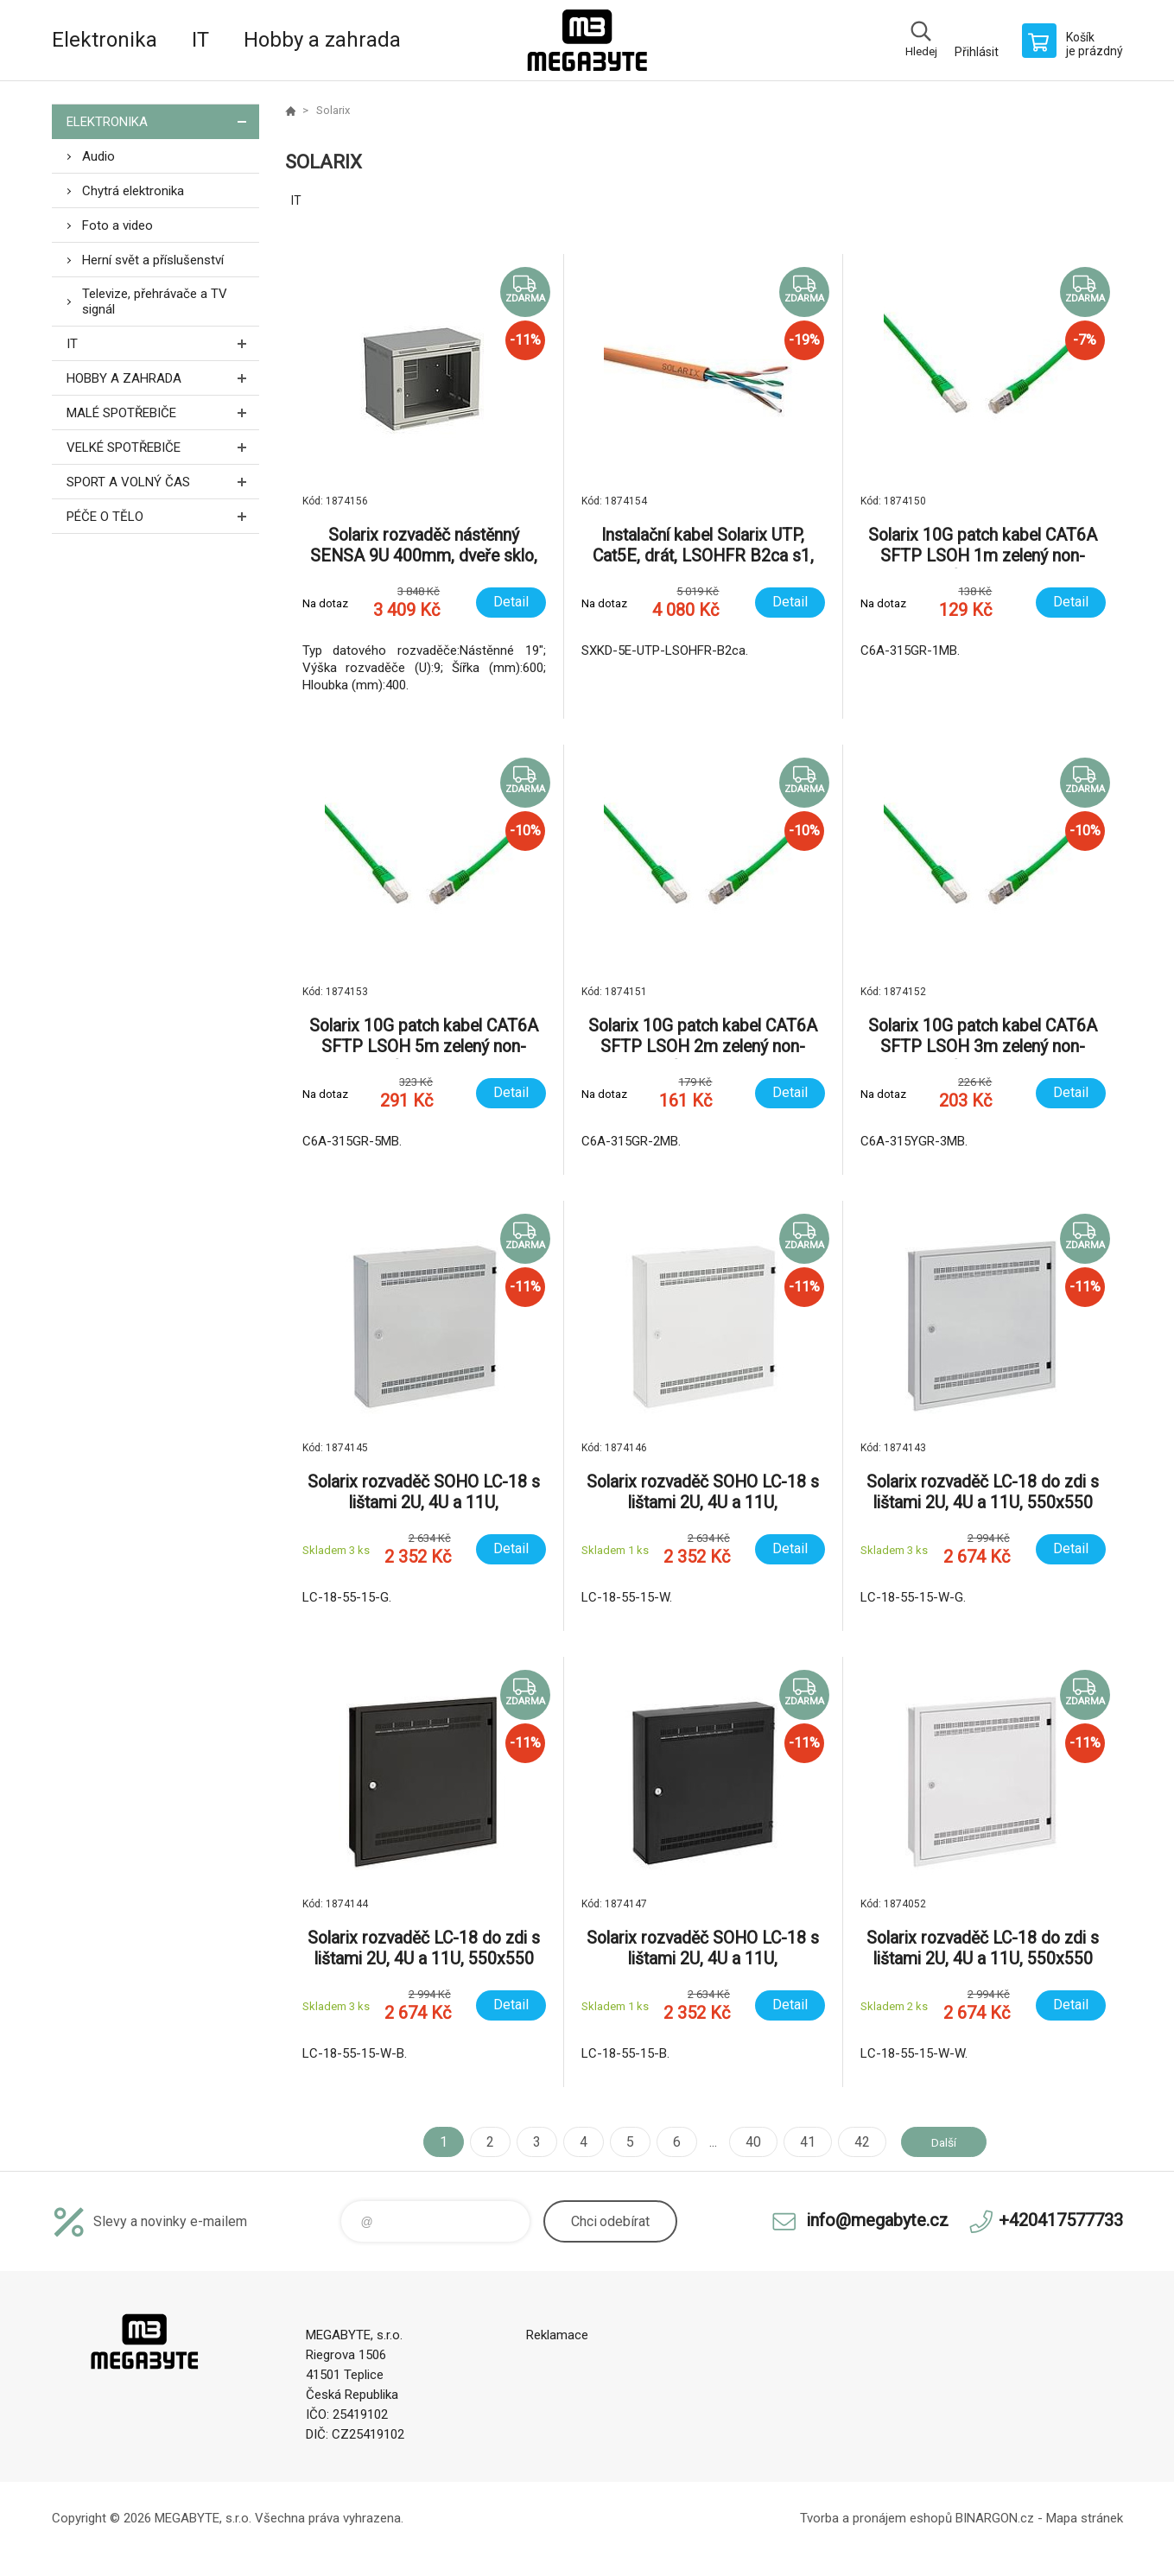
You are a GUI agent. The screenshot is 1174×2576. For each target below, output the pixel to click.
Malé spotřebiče (163, 412)
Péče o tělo (163, 516)
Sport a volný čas (163, 481)
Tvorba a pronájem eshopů (876, 2518)
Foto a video (117, 225)
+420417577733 (1061, 2220)
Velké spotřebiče (163, 447)
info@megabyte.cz (877, 2220)
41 (799, 2142)
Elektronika (104, 40)
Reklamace (557, 2335)
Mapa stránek (1084, 2518)
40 (744, 2142)
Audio (98, 156)
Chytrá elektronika (133, 191)
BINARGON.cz (994, 2518)
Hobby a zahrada (322, 40)
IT (200, 40)
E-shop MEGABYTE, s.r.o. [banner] (587, 40)
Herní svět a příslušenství (153, 260)
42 (853, 2142)
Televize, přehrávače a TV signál (154, 301)
